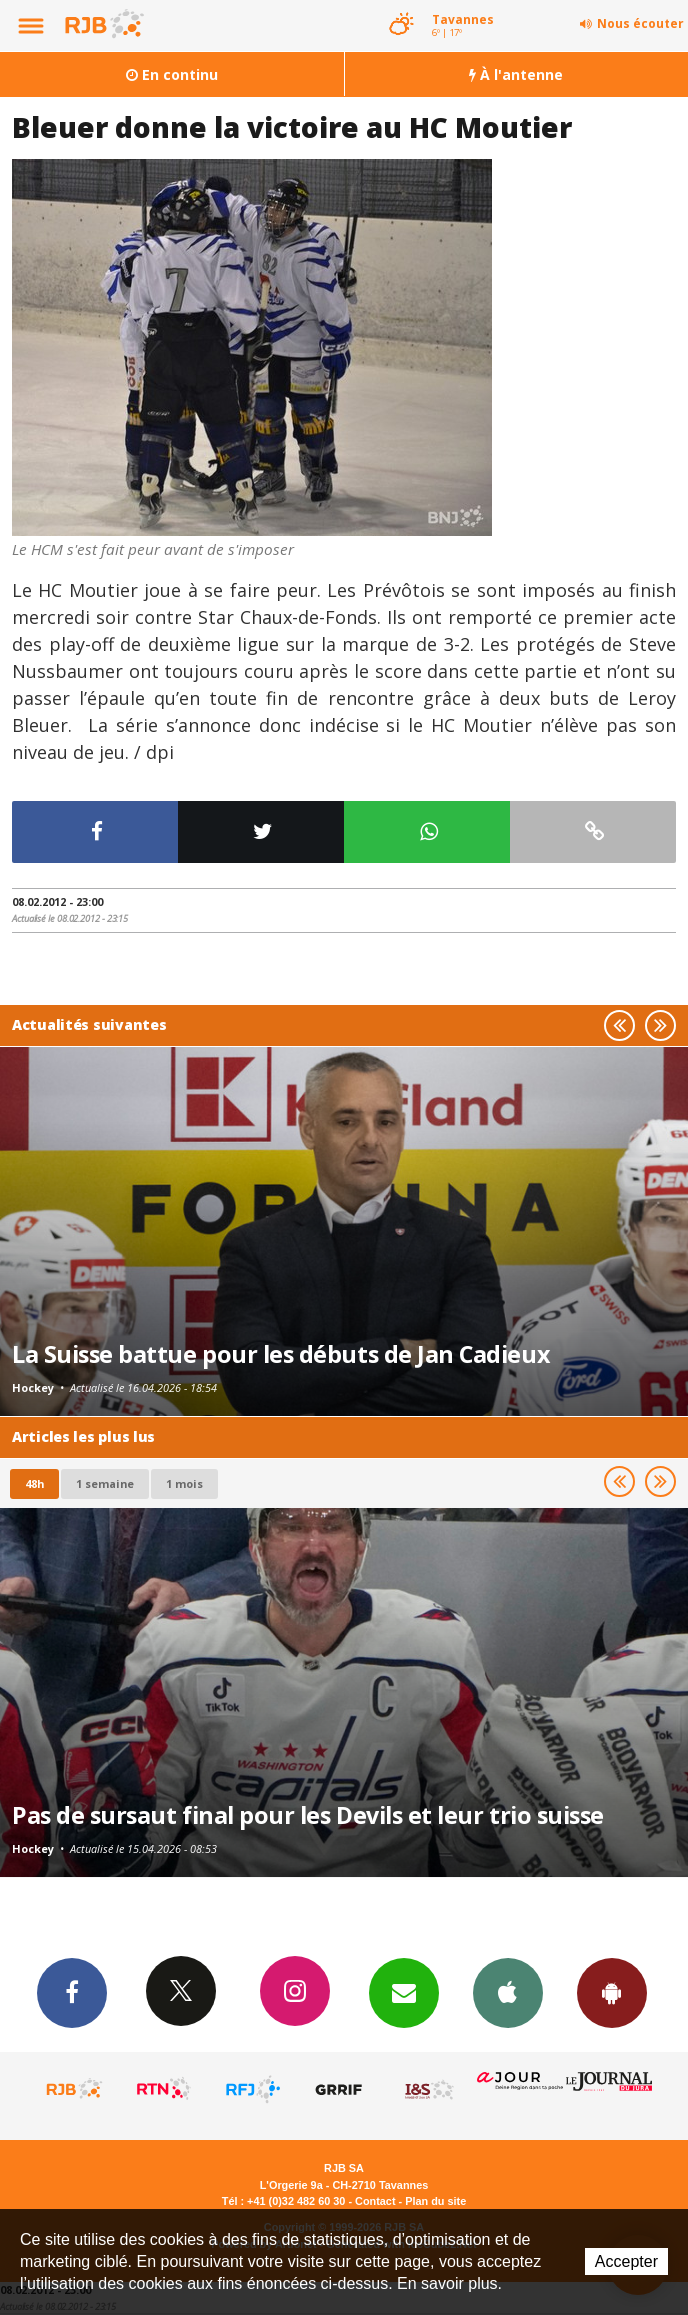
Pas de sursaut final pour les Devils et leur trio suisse (308, 1815)
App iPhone (508, 1992)
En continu (172, 74)
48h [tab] (34, 1483)
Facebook (72, 1992)
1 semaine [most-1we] (105, 1483)
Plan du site (435, 2201)
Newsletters (404, 1992)
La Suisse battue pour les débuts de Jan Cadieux (280, 1354)
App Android (612, 1992)
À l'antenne (516, 74)
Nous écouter (640, 23)
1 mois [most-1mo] (184, 1483)
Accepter (626, 2261)
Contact (375, 2201)
